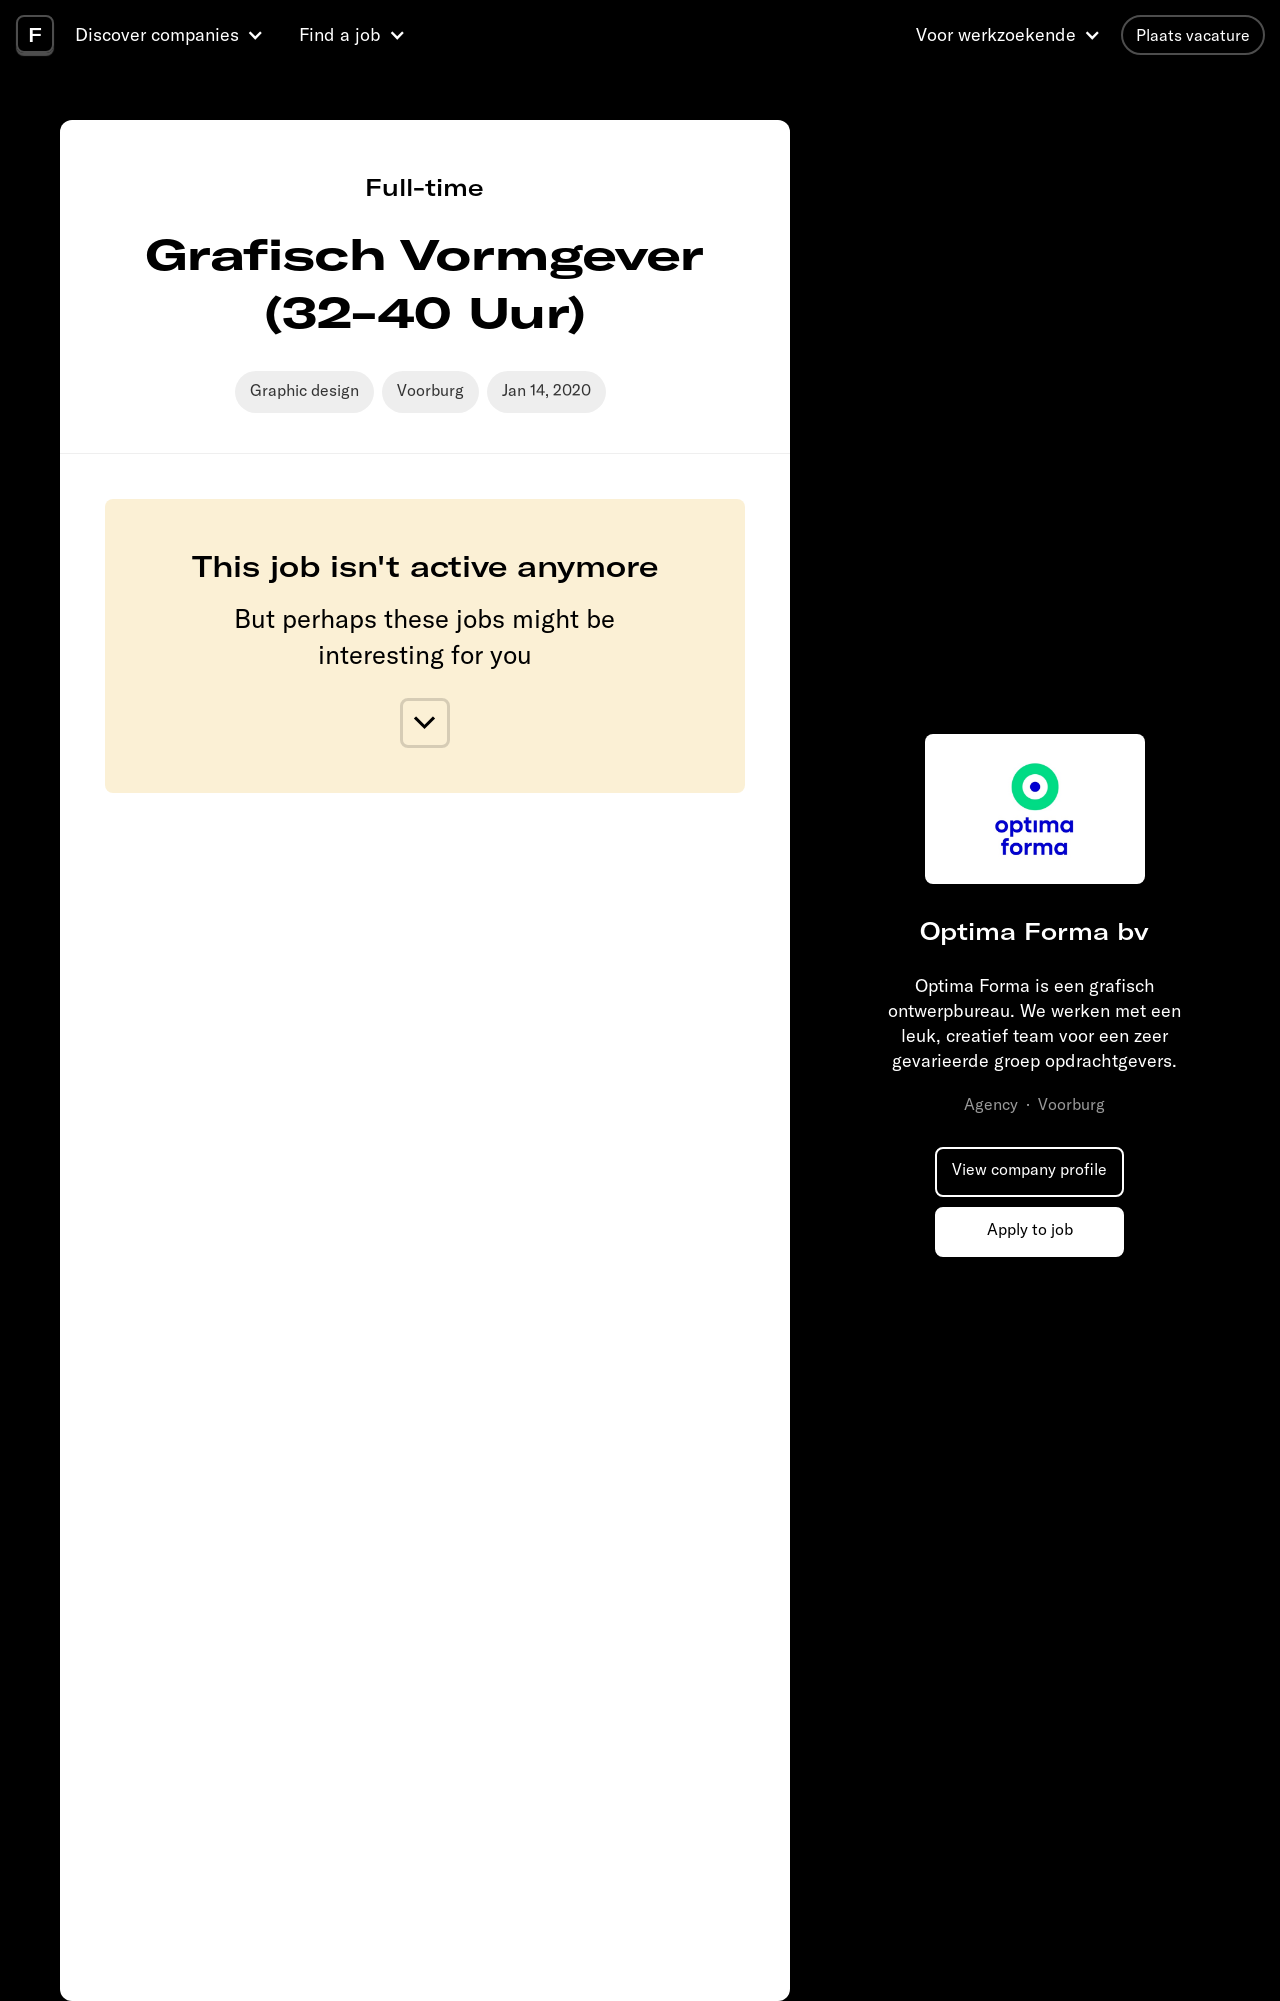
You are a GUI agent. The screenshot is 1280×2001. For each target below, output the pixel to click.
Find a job (340, 34)
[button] (172, 35)
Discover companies (157, 34)
